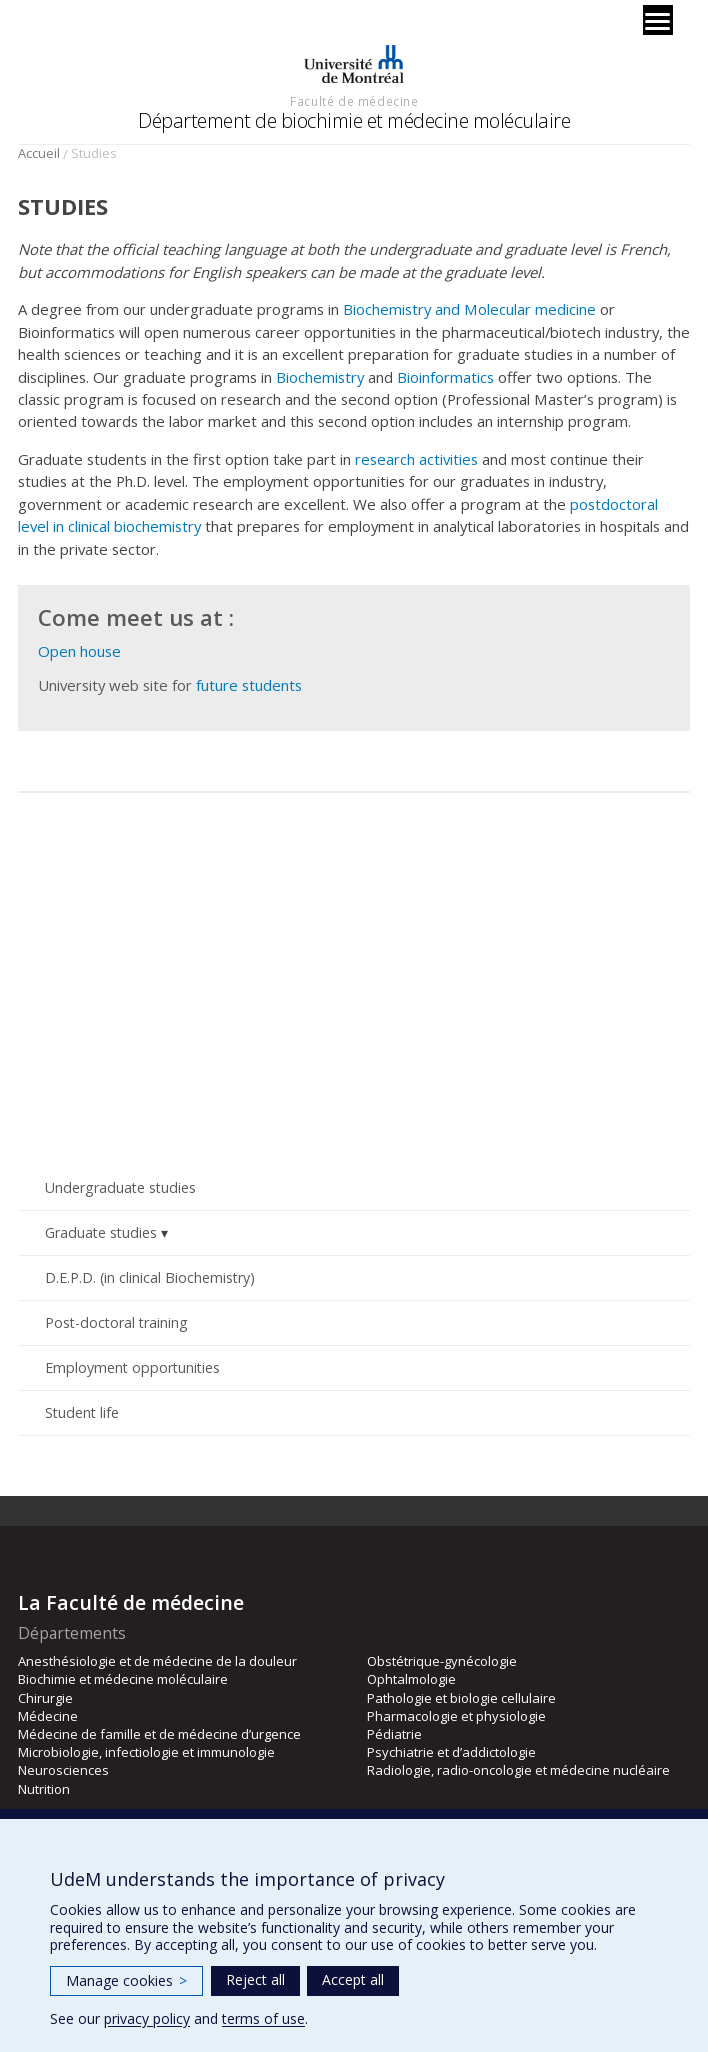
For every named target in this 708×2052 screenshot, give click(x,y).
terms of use (263, 2018)
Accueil (39, 153)
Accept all (353, 1979)
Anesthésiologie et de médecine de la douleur (157, 1661)
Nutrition (44, 1789)
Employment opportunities (132, 1367)
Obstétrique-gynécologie (442, 1661)
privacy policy (147, 2018)
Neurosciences (63, 1770)
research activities (416, 459)
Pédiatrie (394, 1734)
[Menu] (658, 20)
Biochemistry (320, 377)
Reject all (255, 1979)
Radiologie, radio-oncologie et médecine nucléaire (518, 1770)
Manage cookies (126, 1980)
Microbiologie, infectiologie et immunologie (146, 1752)
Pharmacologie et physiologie (456, 1716)
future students (249, 685)
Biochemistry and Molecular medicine (469, 309)
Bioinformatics (445, 377)
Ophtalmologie (411, 1679)
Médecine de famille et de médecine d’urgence (159, 1734)
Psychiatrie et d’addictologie (451, 1752)
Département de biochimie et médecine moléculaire (354, 120)
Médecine (48, 1716)
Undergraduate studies (120, 1187)
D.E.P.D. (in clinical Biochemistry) (150, 1277)
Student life (82, 1412)
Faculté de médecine (354, 101)
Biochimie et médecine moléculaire (123, 1679)
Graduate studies (101, 1232)
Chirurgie (45, 1698)
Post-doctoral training (116, 1322)
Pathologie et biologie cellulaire (461, 1698)
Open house (79, 651)
